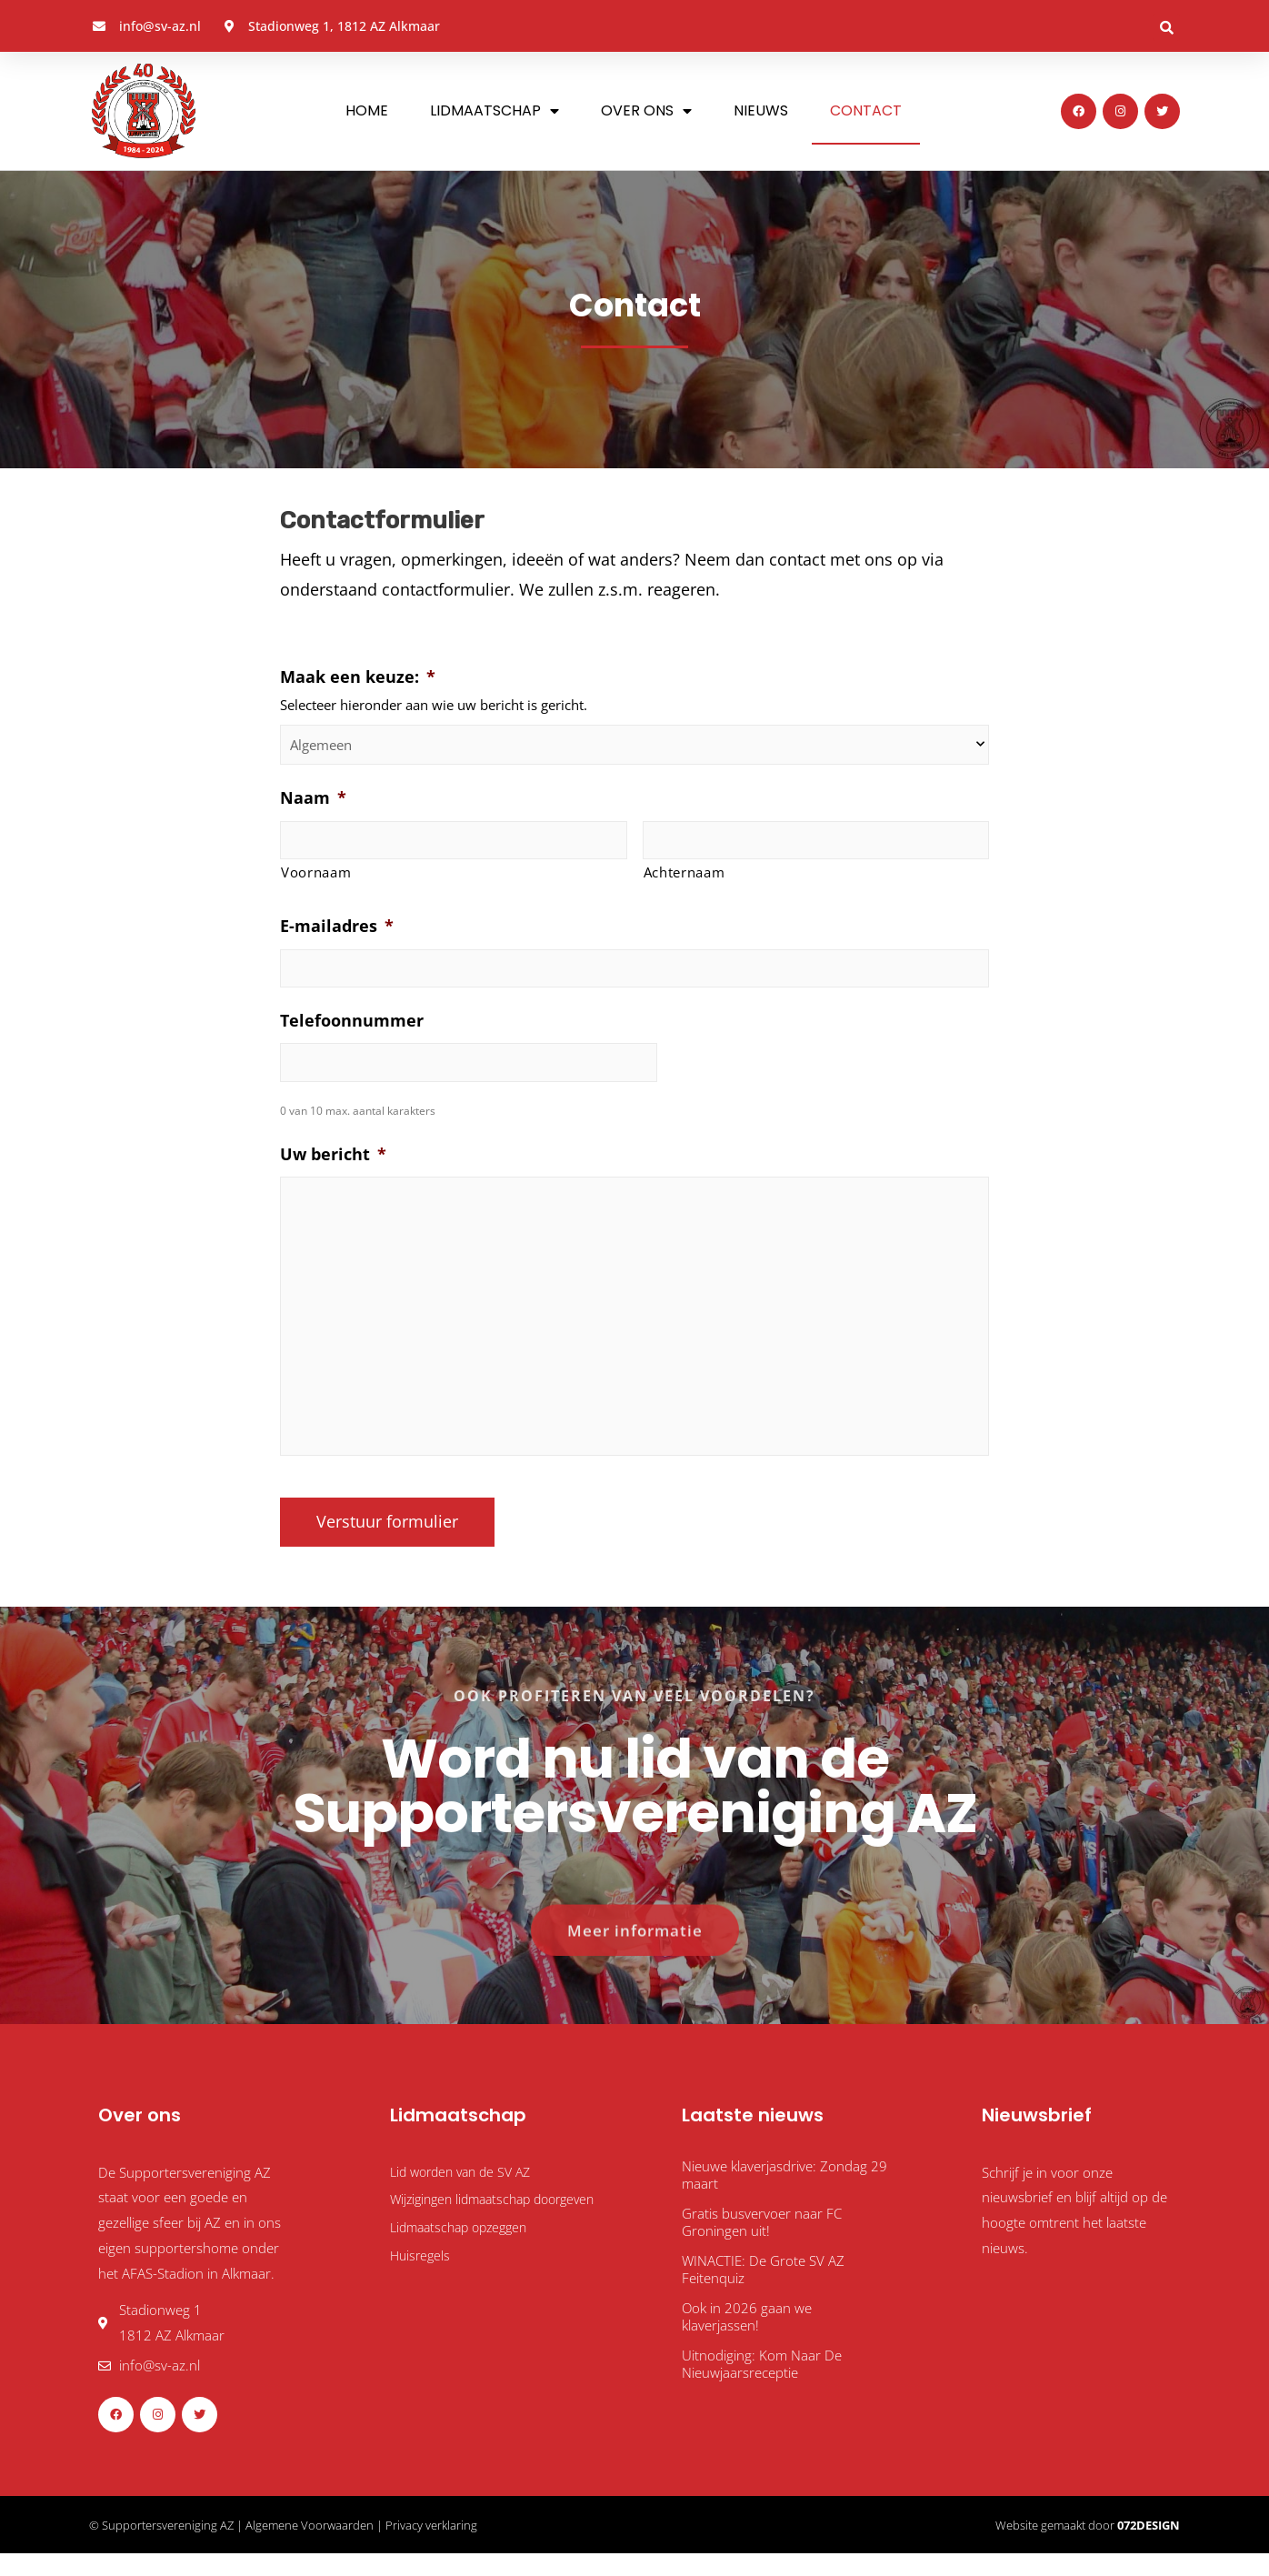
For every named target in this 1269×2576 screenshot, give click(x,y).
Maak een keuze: (357, 677)
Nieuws (761, 110)
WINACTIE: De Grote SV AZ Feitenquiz (763, 2291)
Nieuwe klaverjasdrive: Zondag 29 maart (784, 2197)
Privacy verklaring (431, 2547)
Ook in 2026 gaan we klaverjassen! (747, 2338)
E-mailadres (337, 929)
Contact (866, 110)
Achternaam (684, 876)
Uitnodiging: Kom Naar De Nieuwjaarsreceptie (762, 2386)
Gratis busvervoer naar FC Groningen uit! (762, 2244)
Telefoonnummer (352, 1027)
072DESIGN (1148, 2547)
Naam (313, 797)
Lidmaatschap (494, 111)
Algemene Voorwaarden (309, 2547)
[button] (1166, 27)
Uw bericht (333, 1164)
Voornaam (316, 876)
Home (366, 110)
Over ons (646, 111)
